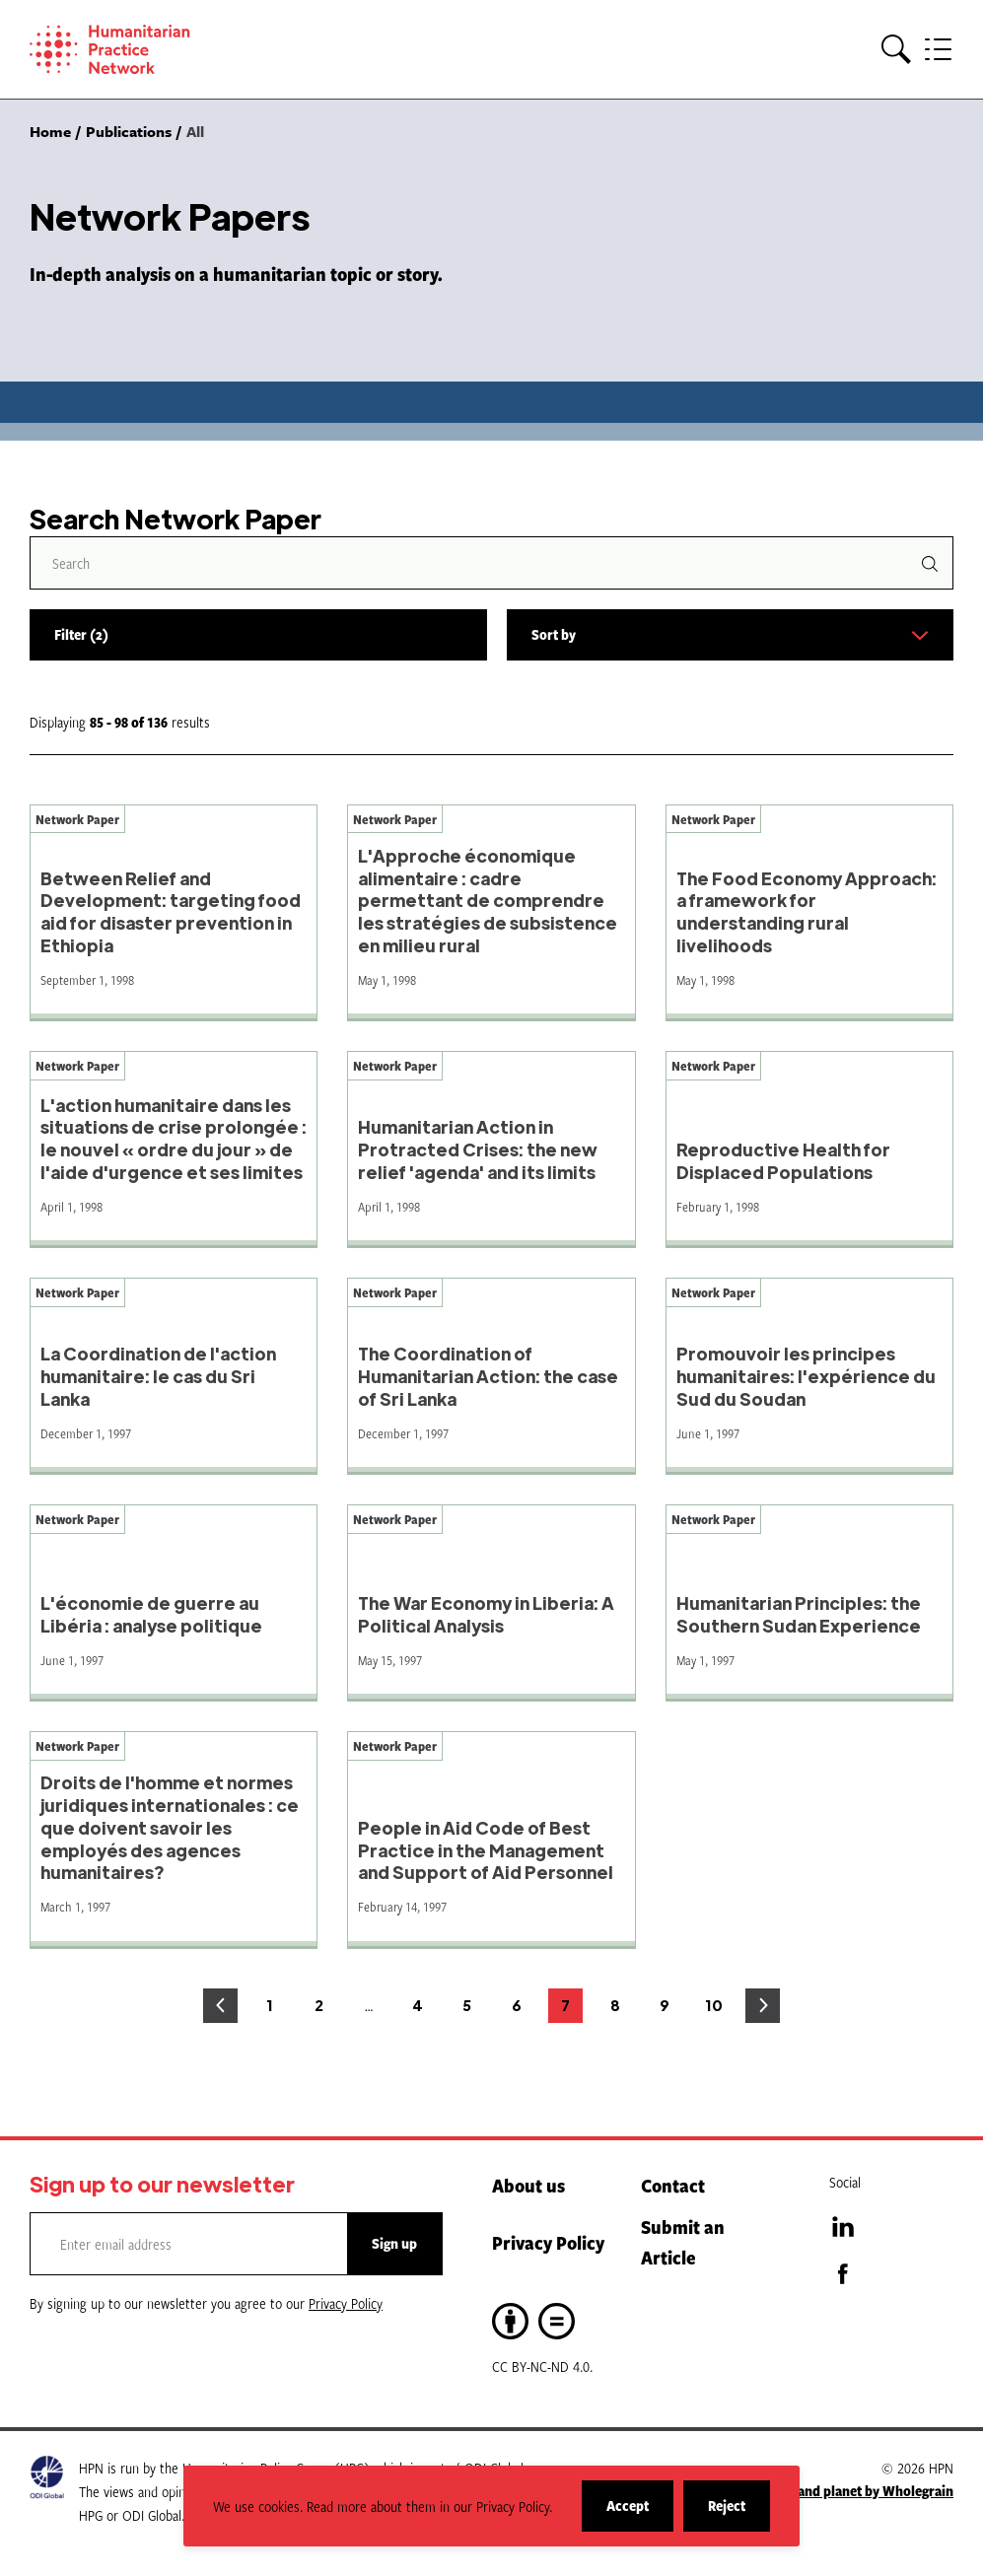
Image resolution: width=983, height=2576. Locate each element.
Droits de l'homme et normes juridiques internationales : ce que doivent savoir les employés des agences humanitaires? (169, 1827)
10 (718, 2009)
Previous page (220, 2005)
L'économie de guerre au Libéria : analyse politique (151, 1613)
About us (528, 2185)
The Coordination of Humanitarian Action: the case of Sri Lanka (488, 1376)
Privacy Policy (548, 2242)
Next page (762, 2005)
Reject (739, 2513)
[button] (896, 50)
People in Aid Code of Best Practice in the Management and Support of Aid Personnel (485, 1850)
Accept (639, 2513)
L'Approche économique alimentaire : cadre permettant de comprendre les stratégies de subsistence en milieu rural (487, 900)
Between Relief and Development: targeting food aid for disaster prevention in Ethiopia (170, 911)
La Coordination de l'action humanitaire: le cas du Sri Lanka (158, 1376)
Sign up (394, 2243)
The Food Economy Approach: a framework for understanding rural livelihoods (806, 911)
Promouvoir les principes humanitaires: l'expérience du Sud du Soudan (806, 1376)
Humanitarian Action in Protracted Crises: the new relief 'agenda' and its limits (477, 1149)
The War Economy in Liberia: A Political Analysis (486, 1613)
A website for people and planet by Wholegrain (811, 2490)
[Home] (138, 49)
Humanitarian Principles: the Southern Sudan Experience (798, 1613)
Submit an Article (683, 2242)
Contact (673, 2185)
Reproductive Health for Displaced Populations (783, 1160)
